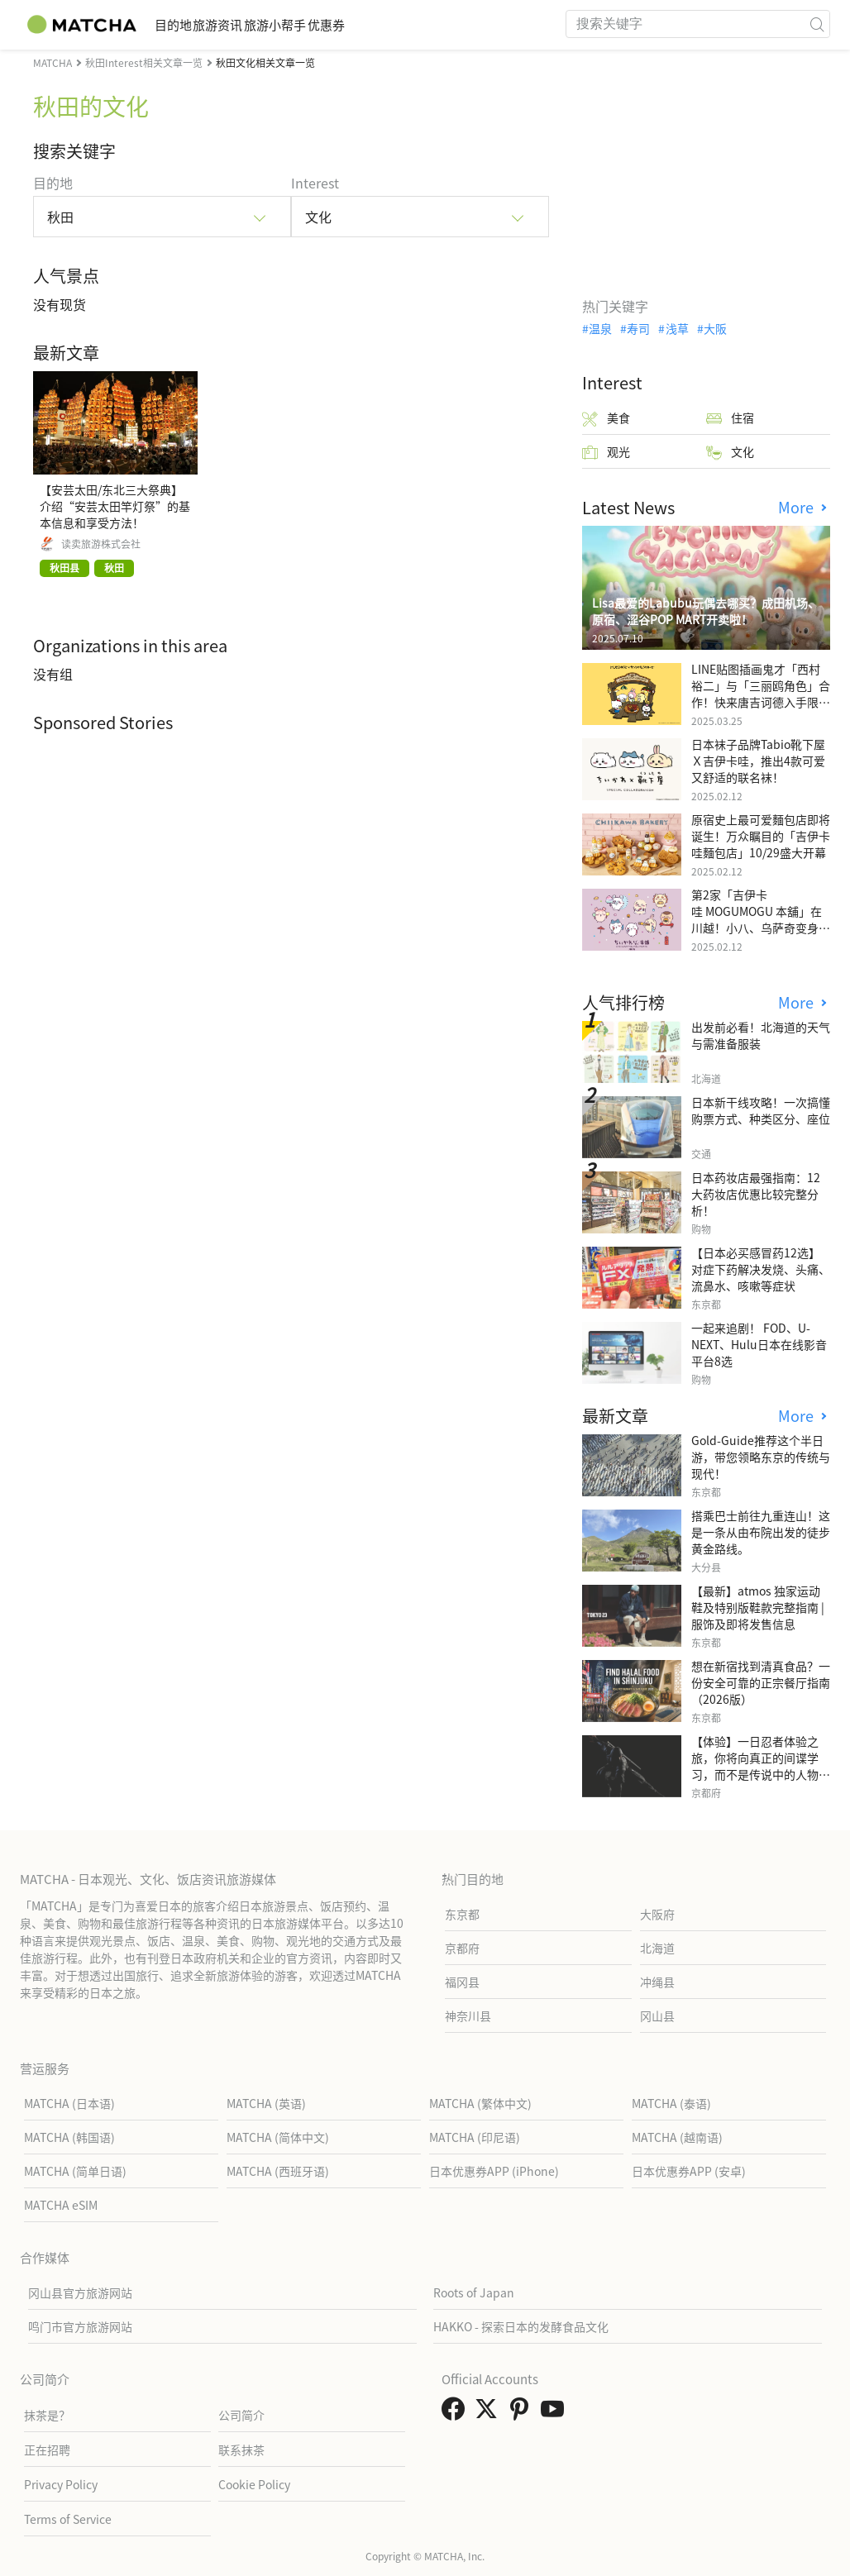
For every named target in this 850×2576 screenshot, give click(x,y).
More (798, 507)
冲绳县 (657, 1981)
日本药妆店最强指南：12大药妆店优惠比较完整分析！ (755, 1194)
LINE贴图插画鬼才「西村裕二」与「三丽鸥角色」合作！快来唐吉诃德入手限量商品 (760, 694)
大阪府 (657, 1914)
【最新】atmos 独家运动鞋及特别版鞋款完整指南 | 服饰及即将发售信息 (757, 1607)
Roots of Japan (473, 2292)
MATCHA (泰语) (671, 2103)
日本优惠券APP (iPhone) (494, 2171)
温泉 (600, 328)
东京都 (462, 1914)
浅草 (677, 328)
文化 (730, 451)
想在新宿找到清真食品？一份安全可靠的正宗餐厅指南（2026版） (760, 1682)
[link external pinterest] (522, 2413)
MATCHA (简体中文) (278, 2137)
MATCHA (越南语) (677, 2137)
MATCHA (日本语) (69, 2103)
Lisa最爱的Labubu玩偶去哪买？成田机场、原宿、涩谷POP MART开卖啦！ (705, 610)
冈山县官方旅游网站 (80, 2292)
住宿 (730, 418)
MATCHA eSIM (61, 2205)
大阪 (715, 328)
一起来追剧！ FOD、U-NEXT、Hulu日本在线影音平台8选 (759, 1344)
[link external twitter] (489, 2413)
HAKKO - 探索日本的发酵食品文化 (521, 2326)
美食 (606, 418)
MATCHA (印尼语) (474, 2137)
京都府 (462, 1947)
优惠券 (413, 24)
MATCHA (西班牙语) (278, 2171)
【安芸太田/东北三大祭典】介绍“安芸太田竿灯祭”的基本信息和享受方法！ (115, 506)
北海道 (657, 1947)
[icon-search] (817, 24)
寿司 (638, 328)
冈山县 (657, 2015)
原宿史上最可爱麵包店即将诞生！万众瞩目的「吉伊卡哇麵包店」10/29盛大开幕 (760, 836)
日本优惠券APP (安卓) (689, 2171)
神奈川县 (468, 2015)
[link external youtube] (556, 2413)
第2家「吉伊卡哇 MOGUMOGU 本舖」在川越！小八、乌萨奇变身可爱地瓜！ (760, 919)
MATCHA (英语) (266, 2103)
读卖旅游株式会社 (101, 544)
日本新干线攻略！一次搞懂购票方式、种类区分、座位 (760, 1110)
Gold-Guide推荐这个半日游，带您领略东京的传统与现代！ (760, 1456)
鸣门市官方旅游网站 (80, 2326)
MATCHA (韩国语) (69, 2137)
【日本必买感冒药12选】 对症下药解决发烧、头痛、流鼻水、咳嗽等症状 (760, 1269)
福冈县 (462, 1981)
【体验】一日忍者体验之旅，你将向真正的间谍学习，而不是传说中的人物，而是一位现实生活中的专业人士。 (760, 1774)
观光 (606, 451)
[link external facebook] (456, 2413)
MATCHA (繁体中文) (480, 2103)
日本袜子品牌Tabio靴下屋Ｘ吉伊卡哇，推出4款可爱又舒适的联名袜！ (758, 760)
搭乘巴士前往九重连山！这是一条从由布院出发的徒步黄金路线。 (760, 1532)
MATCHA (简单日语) (75, 2171)
